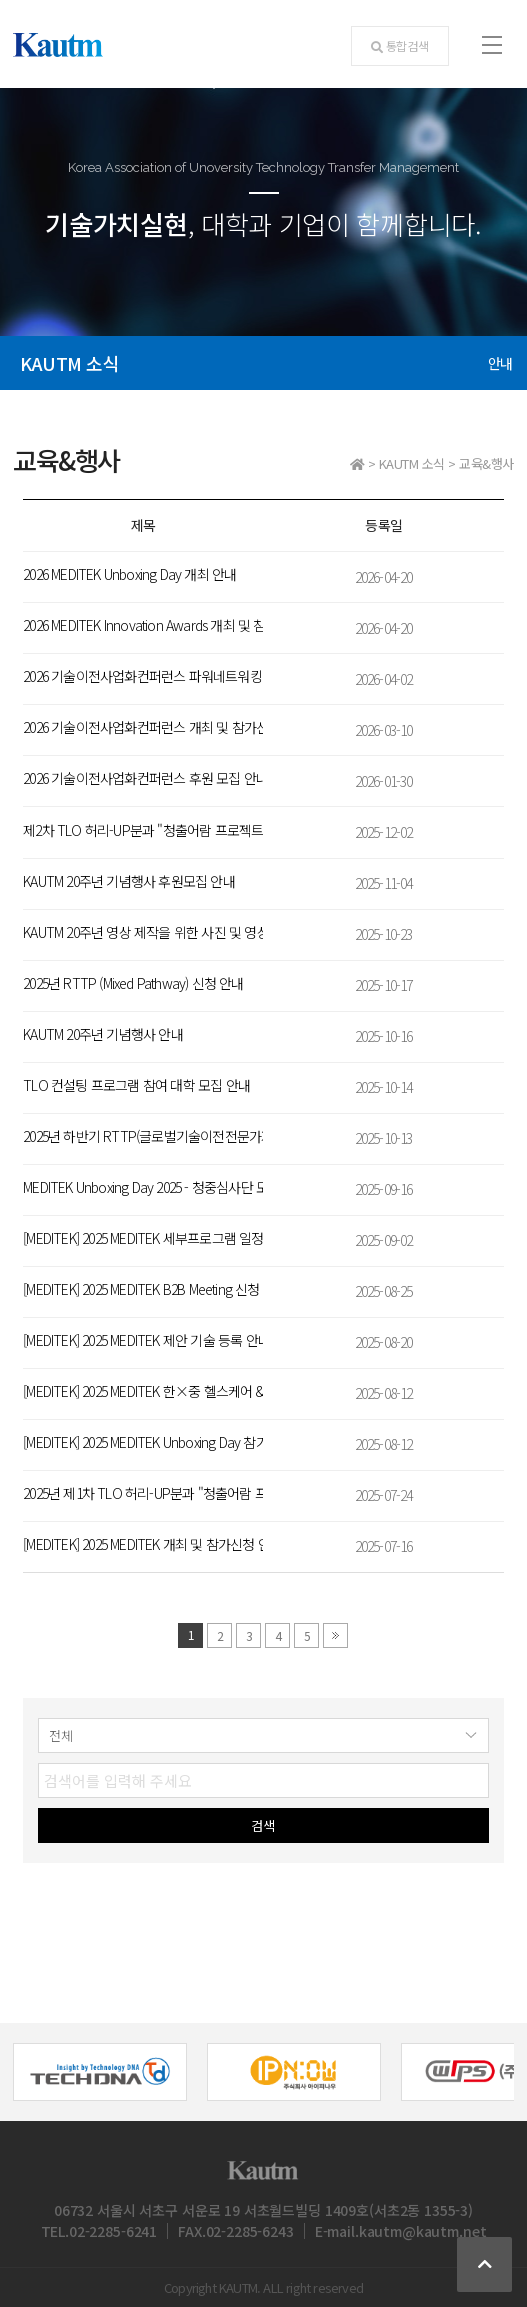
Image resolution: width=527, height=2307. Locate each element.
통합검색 (400, 45)
